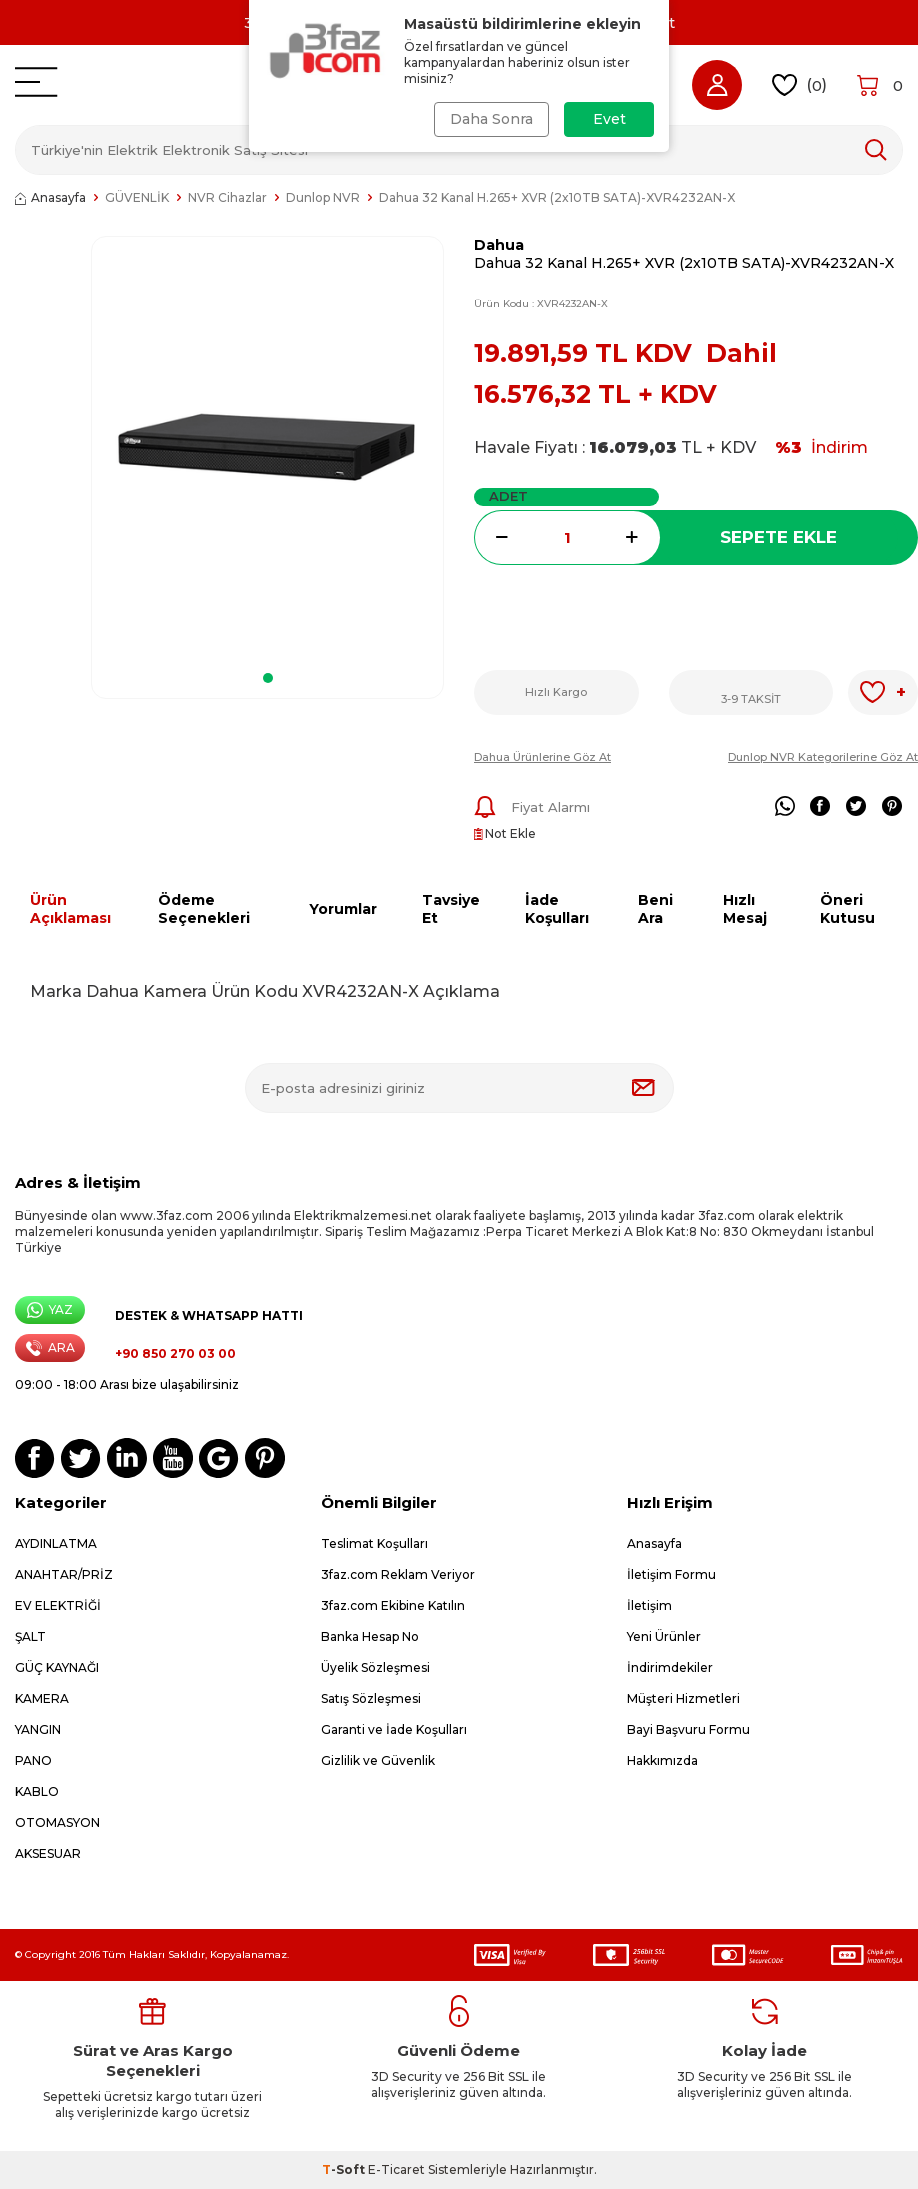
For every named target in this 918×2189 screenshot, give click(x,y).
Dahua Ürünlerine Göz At (542, 757)
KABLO (37, 1791)
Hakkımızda (662, 1760)
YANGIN (38, 1729)
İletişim (649, 1605)
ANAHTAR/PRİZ (64, 1574)
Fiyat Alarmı (532, 807)
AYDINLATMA (56, 1543)
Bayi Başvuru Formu (688, 1729)
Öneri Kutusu (847, 909)
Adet (508, 496)
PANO (33, 1760)
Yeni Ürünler (664, 1636)
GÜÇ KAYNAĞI (57, 1667)
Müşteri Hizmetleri (683, 1698)
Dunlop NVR (323, 197)
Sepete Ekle (778, 537)
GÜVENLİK (137, 197)
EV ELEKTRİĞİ (58, 1605)
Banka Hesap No (370, 1636)
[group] (267, 447)
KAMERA (42, 1698)
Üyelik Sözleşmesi (375, 1667)
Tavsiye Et (451, 909)
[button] (268, 678)
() (799, 85)
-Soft (345, 2169)
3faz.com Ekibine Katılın (393, 1605)
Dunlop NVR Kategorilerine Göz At (823, 757)
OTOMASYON (57, 1822)
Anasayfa (50, 197)
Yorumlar (343, 909)
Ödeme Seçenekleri (204, 909)
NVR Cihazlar (227, 197)
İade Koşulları (557, 909)
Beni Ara (655, 909)
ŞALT (30, 1636)
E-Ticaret (396, 2169)
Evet (609, 119)
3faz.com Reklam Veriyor (398, 1574)
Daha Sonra (491, 119)
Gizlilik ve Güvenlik (378, 1760)
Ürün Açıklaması (70, 909)
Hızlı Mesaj (745, 909)
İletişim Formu (671, 1574)
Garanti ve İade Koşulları (394, 1729)
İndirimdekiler (670, 1667)
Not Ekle (505, 833)
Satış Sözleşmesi (371, 1698)
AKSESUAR (48, 1853)
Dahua (499, 245)
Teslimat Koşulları (374, 1543)
